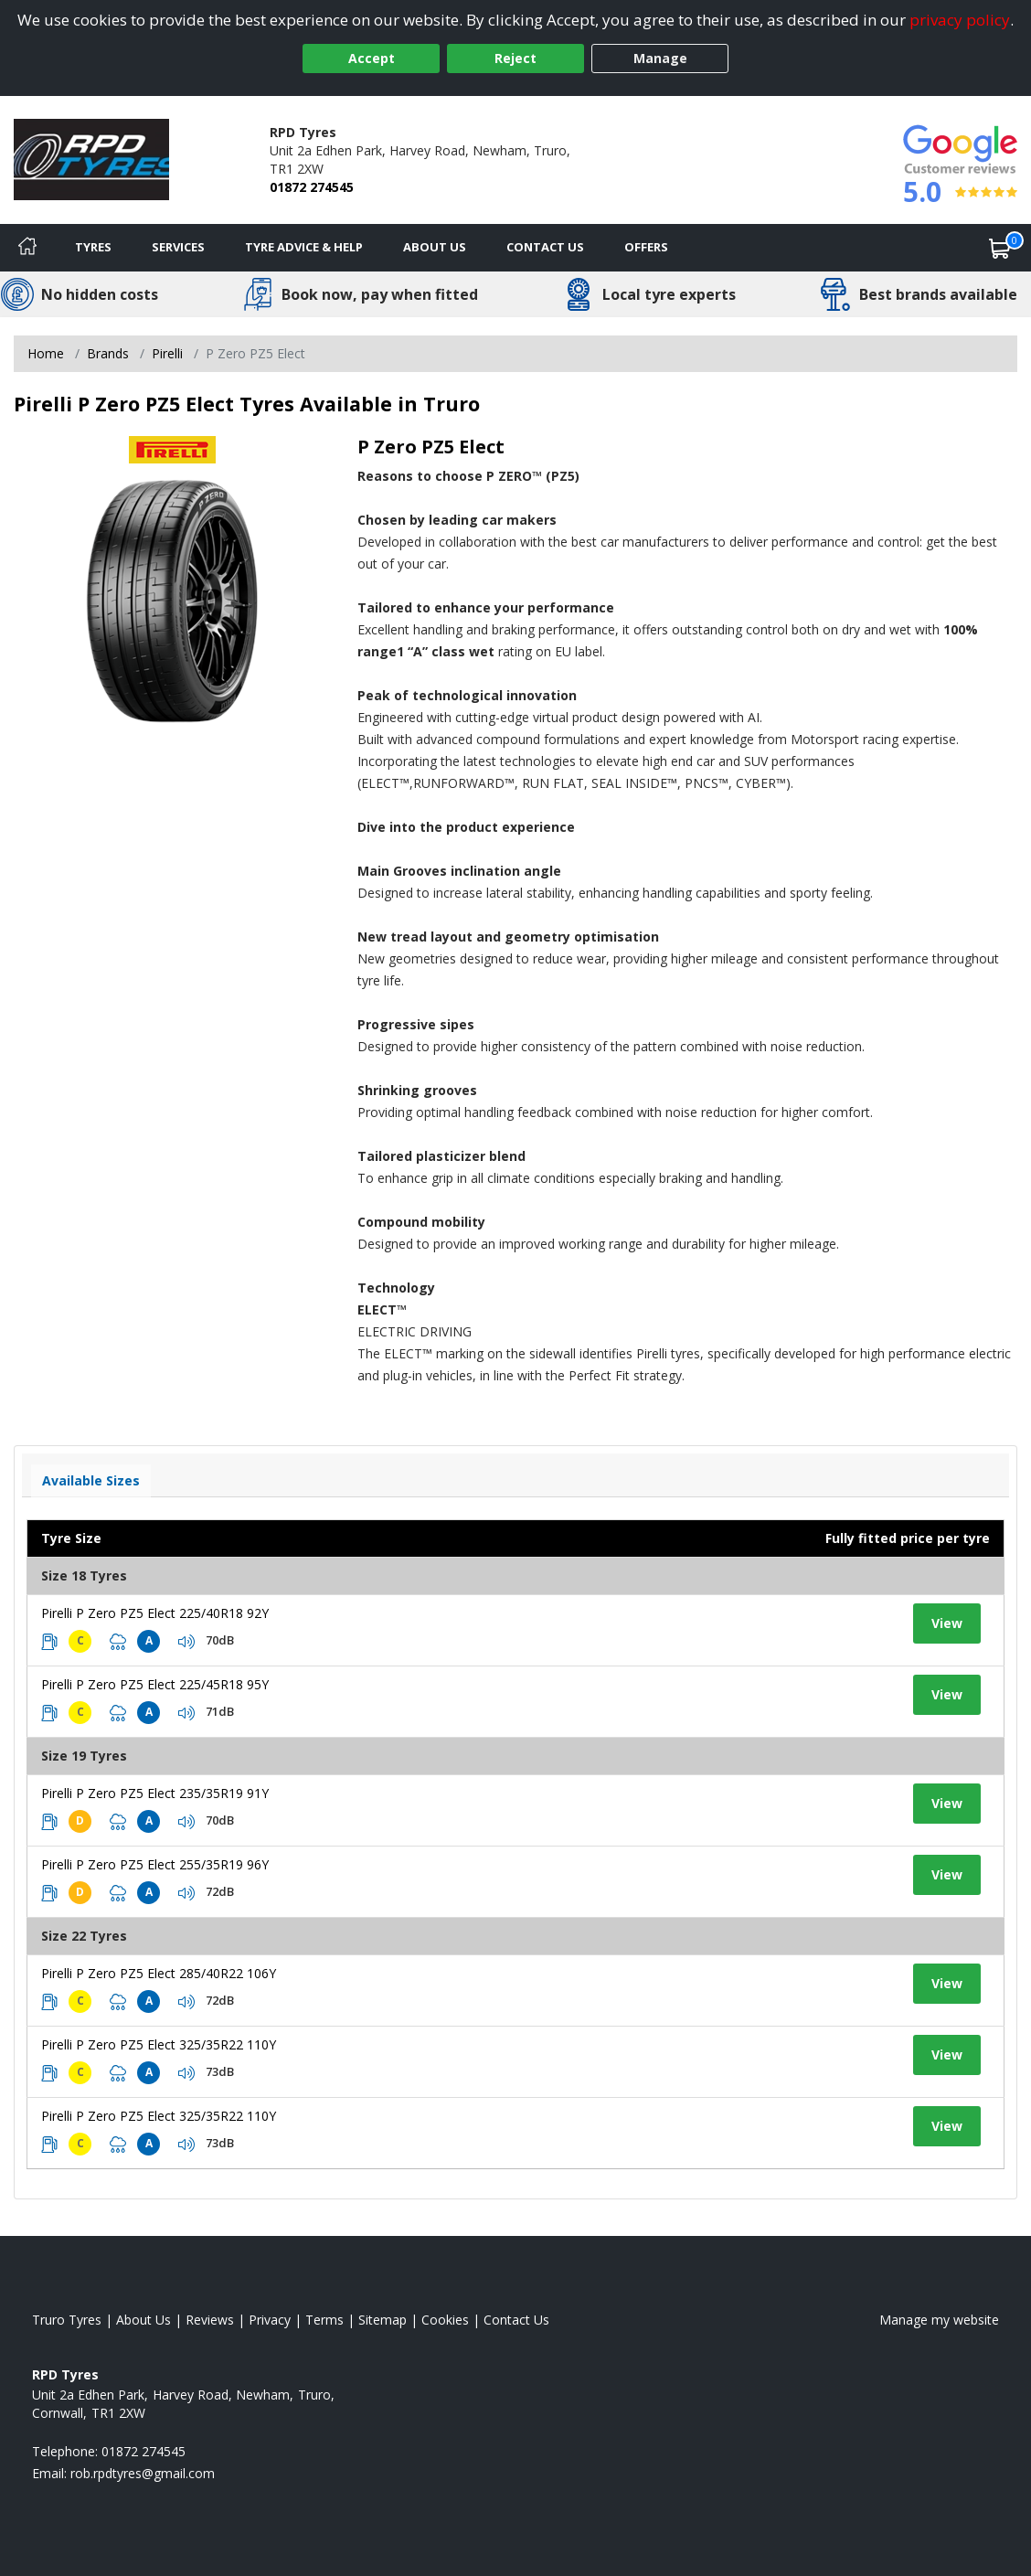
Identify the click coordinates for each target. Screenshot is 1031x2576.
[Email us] (142, 2473)
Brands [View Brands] (108, 353)
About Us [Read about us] (143, 2319)
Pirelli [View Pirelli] (167, 353)
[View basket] (1000, 247)
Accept (371, 58)
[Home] (27, 247)
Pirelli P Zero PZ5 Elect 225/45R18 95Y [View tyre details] (155, 1684)
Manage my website (939, 2319)
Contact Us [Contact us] (545, 247)
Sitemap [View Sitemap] (382, 2319)
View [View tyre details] (946, 1623)
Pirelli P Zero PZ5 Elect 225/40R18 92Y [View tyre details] (155, 1613)
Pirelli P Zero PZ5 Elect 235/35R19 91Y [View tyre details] (155, 1793)
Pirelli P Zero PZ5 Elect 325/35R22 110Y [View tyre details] (158, 2044)
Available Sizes (91, 1480)
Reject (515, 58)
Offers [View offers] (646, 247)
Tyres (93, 247)
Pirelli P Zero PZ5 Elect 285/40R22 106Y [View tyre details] (158, 1973)
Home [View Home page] (45, 353)
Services (178, 247)
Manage (660, 58)
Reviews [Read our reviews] (210, 2319)
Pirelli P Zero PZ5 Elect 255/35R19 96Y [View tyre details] (155, 1864)
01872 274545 (312, 187)
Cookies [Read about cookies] (445, 2319)
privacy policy (959, 19)
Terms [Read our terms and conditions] (324, 2319)
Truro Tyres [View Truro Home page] (66, 2319)
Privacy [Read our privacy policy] (270, 2319)
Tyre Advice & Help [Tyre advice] (304, 247)
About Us (434, 247)
